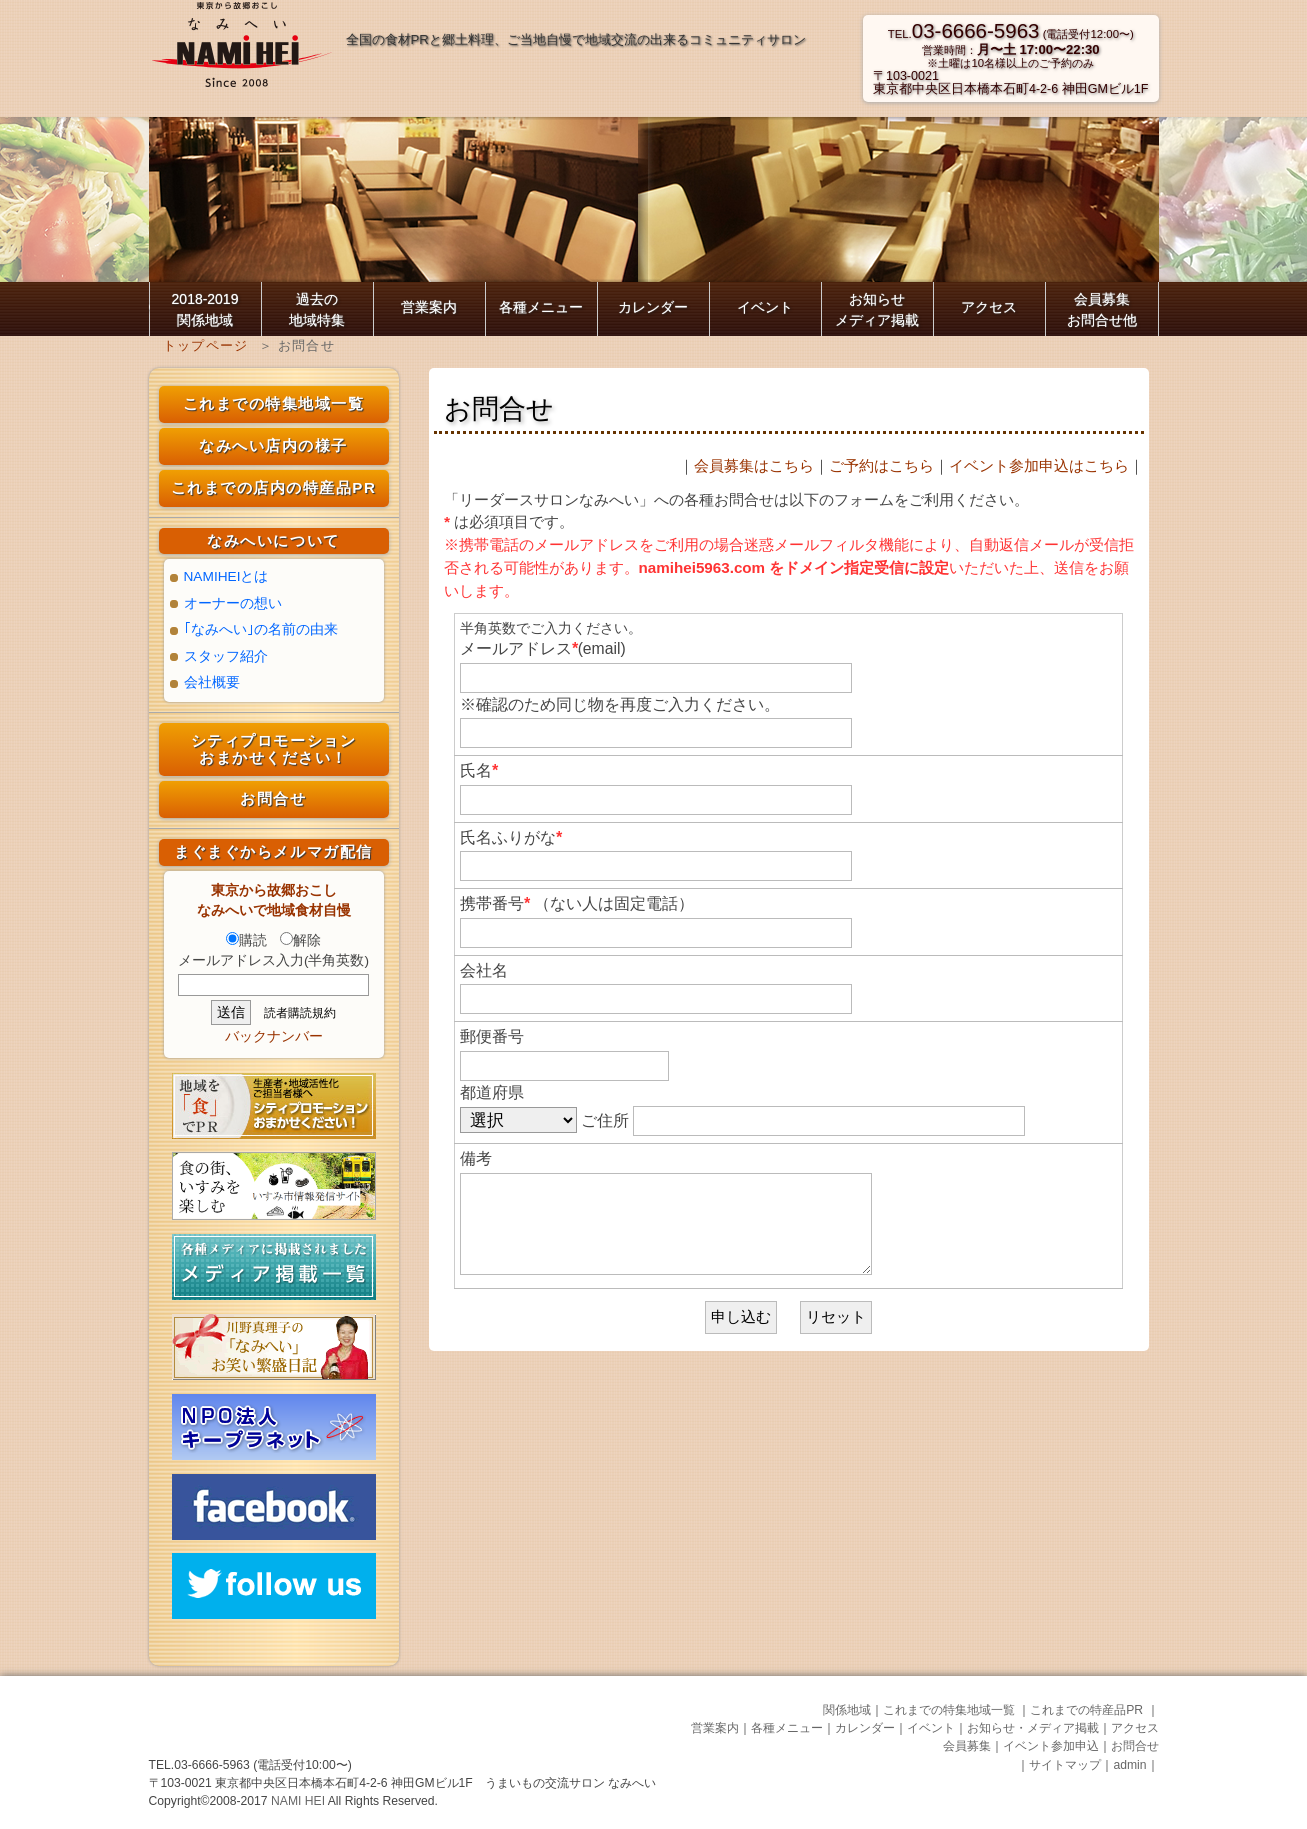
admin (1129, 1765)
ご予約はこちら (881, 465)
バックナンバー (274, 1036)
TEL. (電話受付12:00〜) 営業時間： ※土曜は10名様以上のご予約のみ (1011, 48)
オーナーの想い (233, 603)
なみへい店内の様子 (273, 445)
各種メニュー (541, 307)
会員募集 (967, 1746)
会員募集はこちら (754, 465)
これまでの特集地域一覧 (274, 403)
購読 (246, 940)
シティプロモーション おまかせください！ (273, 749)
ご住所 (803, 1120)
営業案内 (429, 307)
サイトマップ (1065, 1765)
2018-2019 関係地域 (205, 309)
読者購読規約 (300, 1013)
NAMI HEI (299, 1801)
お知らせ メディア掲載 (877, 309)
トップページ (206, 345)
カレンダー (653, 307)
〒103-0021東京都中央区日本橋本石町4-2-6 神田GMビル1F (1011, 83)
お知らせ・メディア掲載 (1033, 1728)
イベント (765, 307)
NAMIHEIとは (226, 576)
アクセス (989, 307)
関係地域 (847, 1710)
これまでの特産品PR (1088, 1710)
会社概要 (212, 682)
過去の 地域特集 (317, 309)
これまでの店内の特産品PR (274, 487)
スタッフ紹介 (226, 656)
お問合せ (273, 798)
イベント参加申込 (1051, 1746)
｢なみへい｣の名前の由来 (261, 629)
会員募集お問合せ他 (1102, 309)
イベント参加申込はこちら (1039, 465)
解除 (300, 940)
